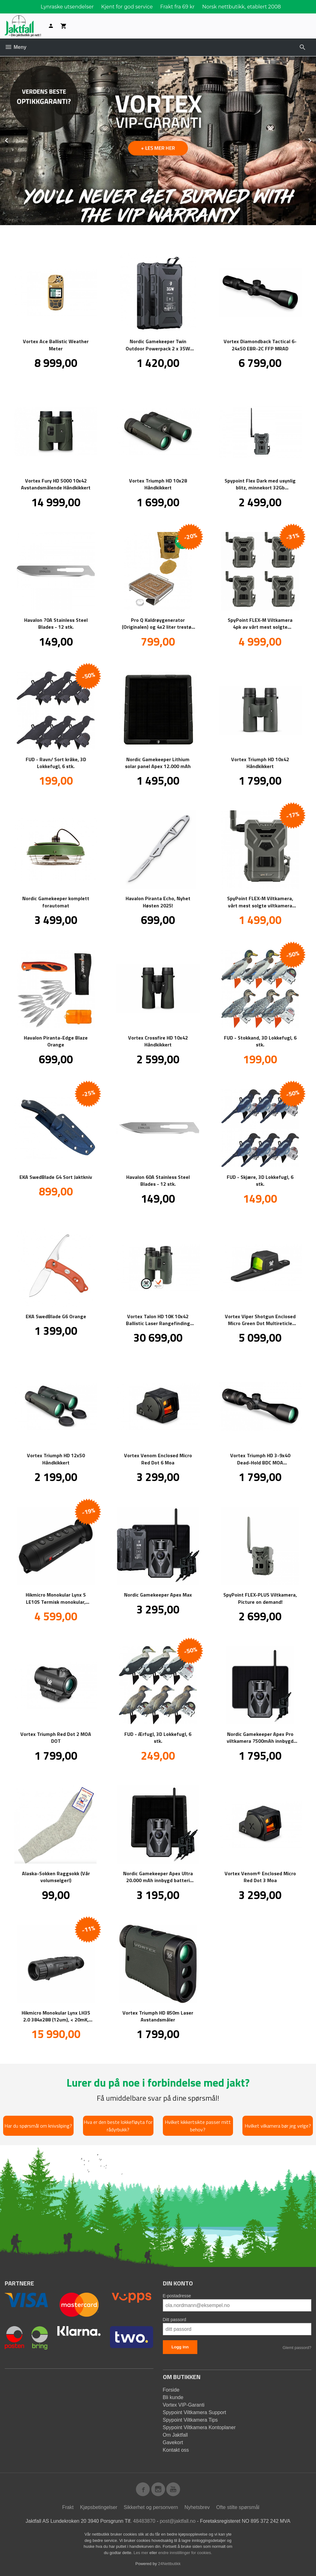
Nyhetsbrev (197, 2507)
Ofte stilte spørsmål (237, 2507)
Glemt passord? (296, 2347)
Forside (171, 2390)
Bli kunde (173, 2397)
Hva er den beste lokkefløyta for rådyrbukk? (118, 2125)
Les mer (141, 2552)
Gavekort (173, 2442)
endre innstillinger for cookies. (185, 2552)
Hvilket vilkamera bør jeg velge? (278, 2125)
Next (315, 139)
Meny (15, 47)
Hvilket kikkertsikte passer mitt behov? (198, 2125)
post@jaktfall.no (177, 2521)
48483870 (144, 2521)
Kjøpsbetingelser (98, 2507)
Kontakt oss (176, 2450)
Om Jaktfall (175, 2435)
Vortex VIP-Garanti (184, 2405)
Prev (13, 139)
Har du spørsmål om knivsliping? (38, 2125)
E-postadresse (177, 2295)
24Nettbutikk (169, 2563)
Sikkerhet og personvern (151, 2507)
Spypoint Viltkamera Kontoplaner (199, 2427)
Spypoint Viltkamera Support (194, 2412)
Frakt (67, 2507)
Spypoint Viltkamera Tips (190, 2420)
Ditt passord (174, 2319)
